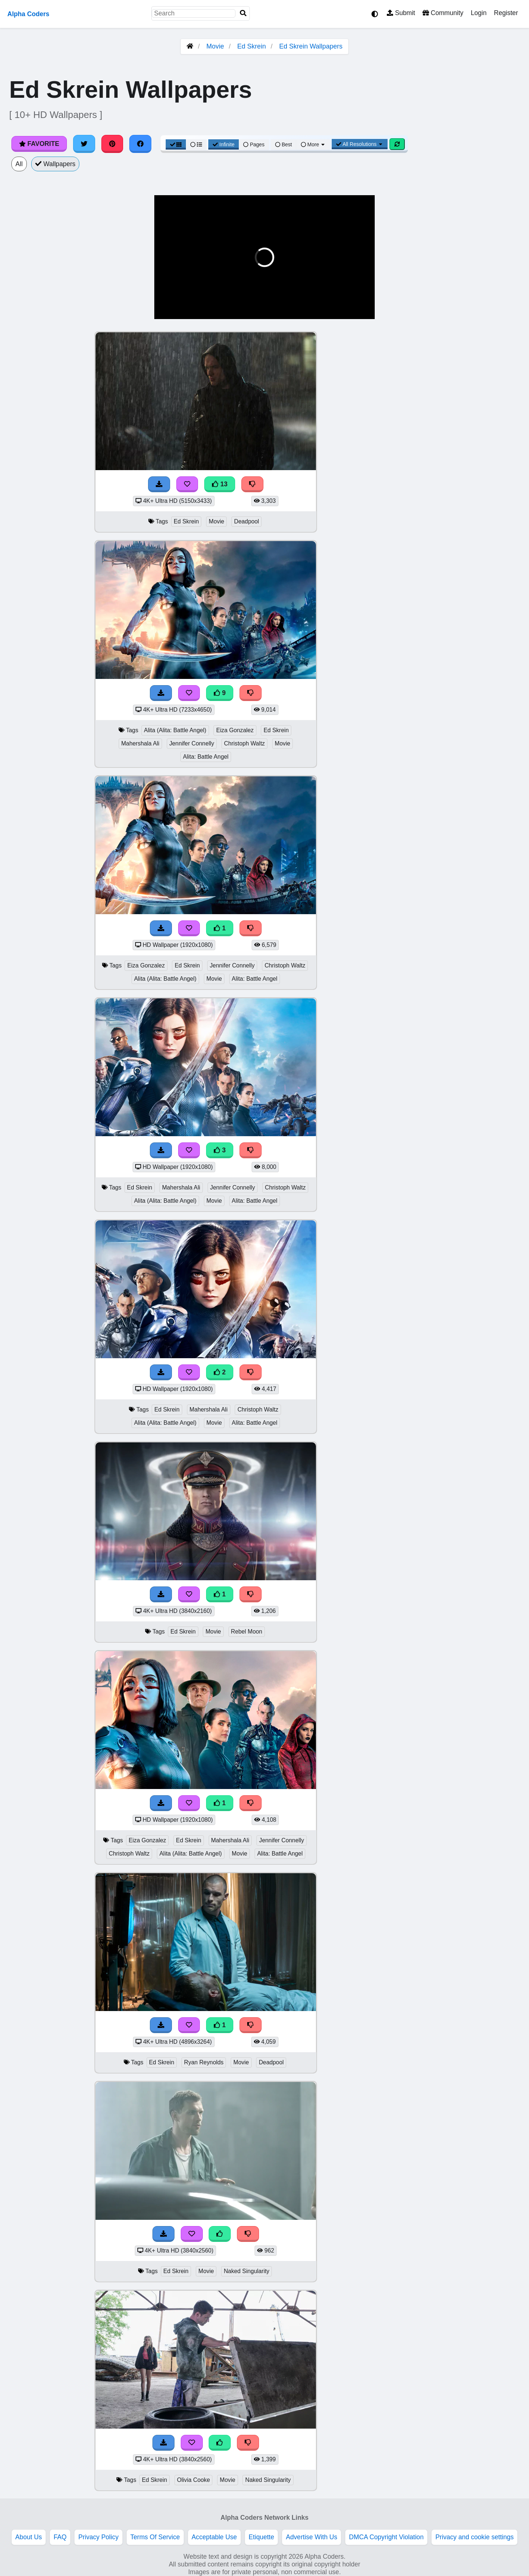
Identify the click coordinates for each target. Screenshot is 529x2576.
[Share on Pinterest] (112, 144)
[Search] (243, 13)
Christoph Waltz (244, 743)
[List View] (196, 144)
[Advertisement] (474, 441)
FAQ (60, 2537)
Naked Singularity (246, 2271)
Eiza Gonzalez (234, 730)
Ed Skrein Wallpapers (310, 46)
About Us (28, 2537)
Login (478, 13)
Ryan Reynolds (203, 2062)
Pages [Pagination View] (253, 144)
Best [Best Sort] (283, 144)
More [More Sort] (313, 144)
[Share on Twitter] (84, 144)
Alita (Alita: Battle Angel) (175, 730)
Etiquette (261, 2537)
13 (219, 484)
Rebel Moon (246, 1631)
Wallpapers (55, 164)
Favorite (39, 143)
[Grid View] (176, 144)
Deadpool (246, 521)
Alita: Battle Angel (205, 757)
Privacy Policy (98, 2537)
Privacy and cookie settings (474, 2537)
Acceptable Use (214, 2537)
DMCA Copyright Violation (386, 2537)
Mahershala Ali (140, 743)
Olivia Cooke (193, 2480)
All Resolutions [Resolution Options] (359, 144)
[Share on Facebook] (140, 144)
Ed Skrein (251, 46)
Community (442, 13)
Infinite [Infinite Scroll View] (223, 144)
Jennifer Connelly (191, 743)
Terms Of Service (155, 2537)
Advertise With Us (311, 2537)
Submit (401, 13)
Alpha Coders (28, 14)
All (19, 164)
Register (506, 13)
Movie (215, 46)
